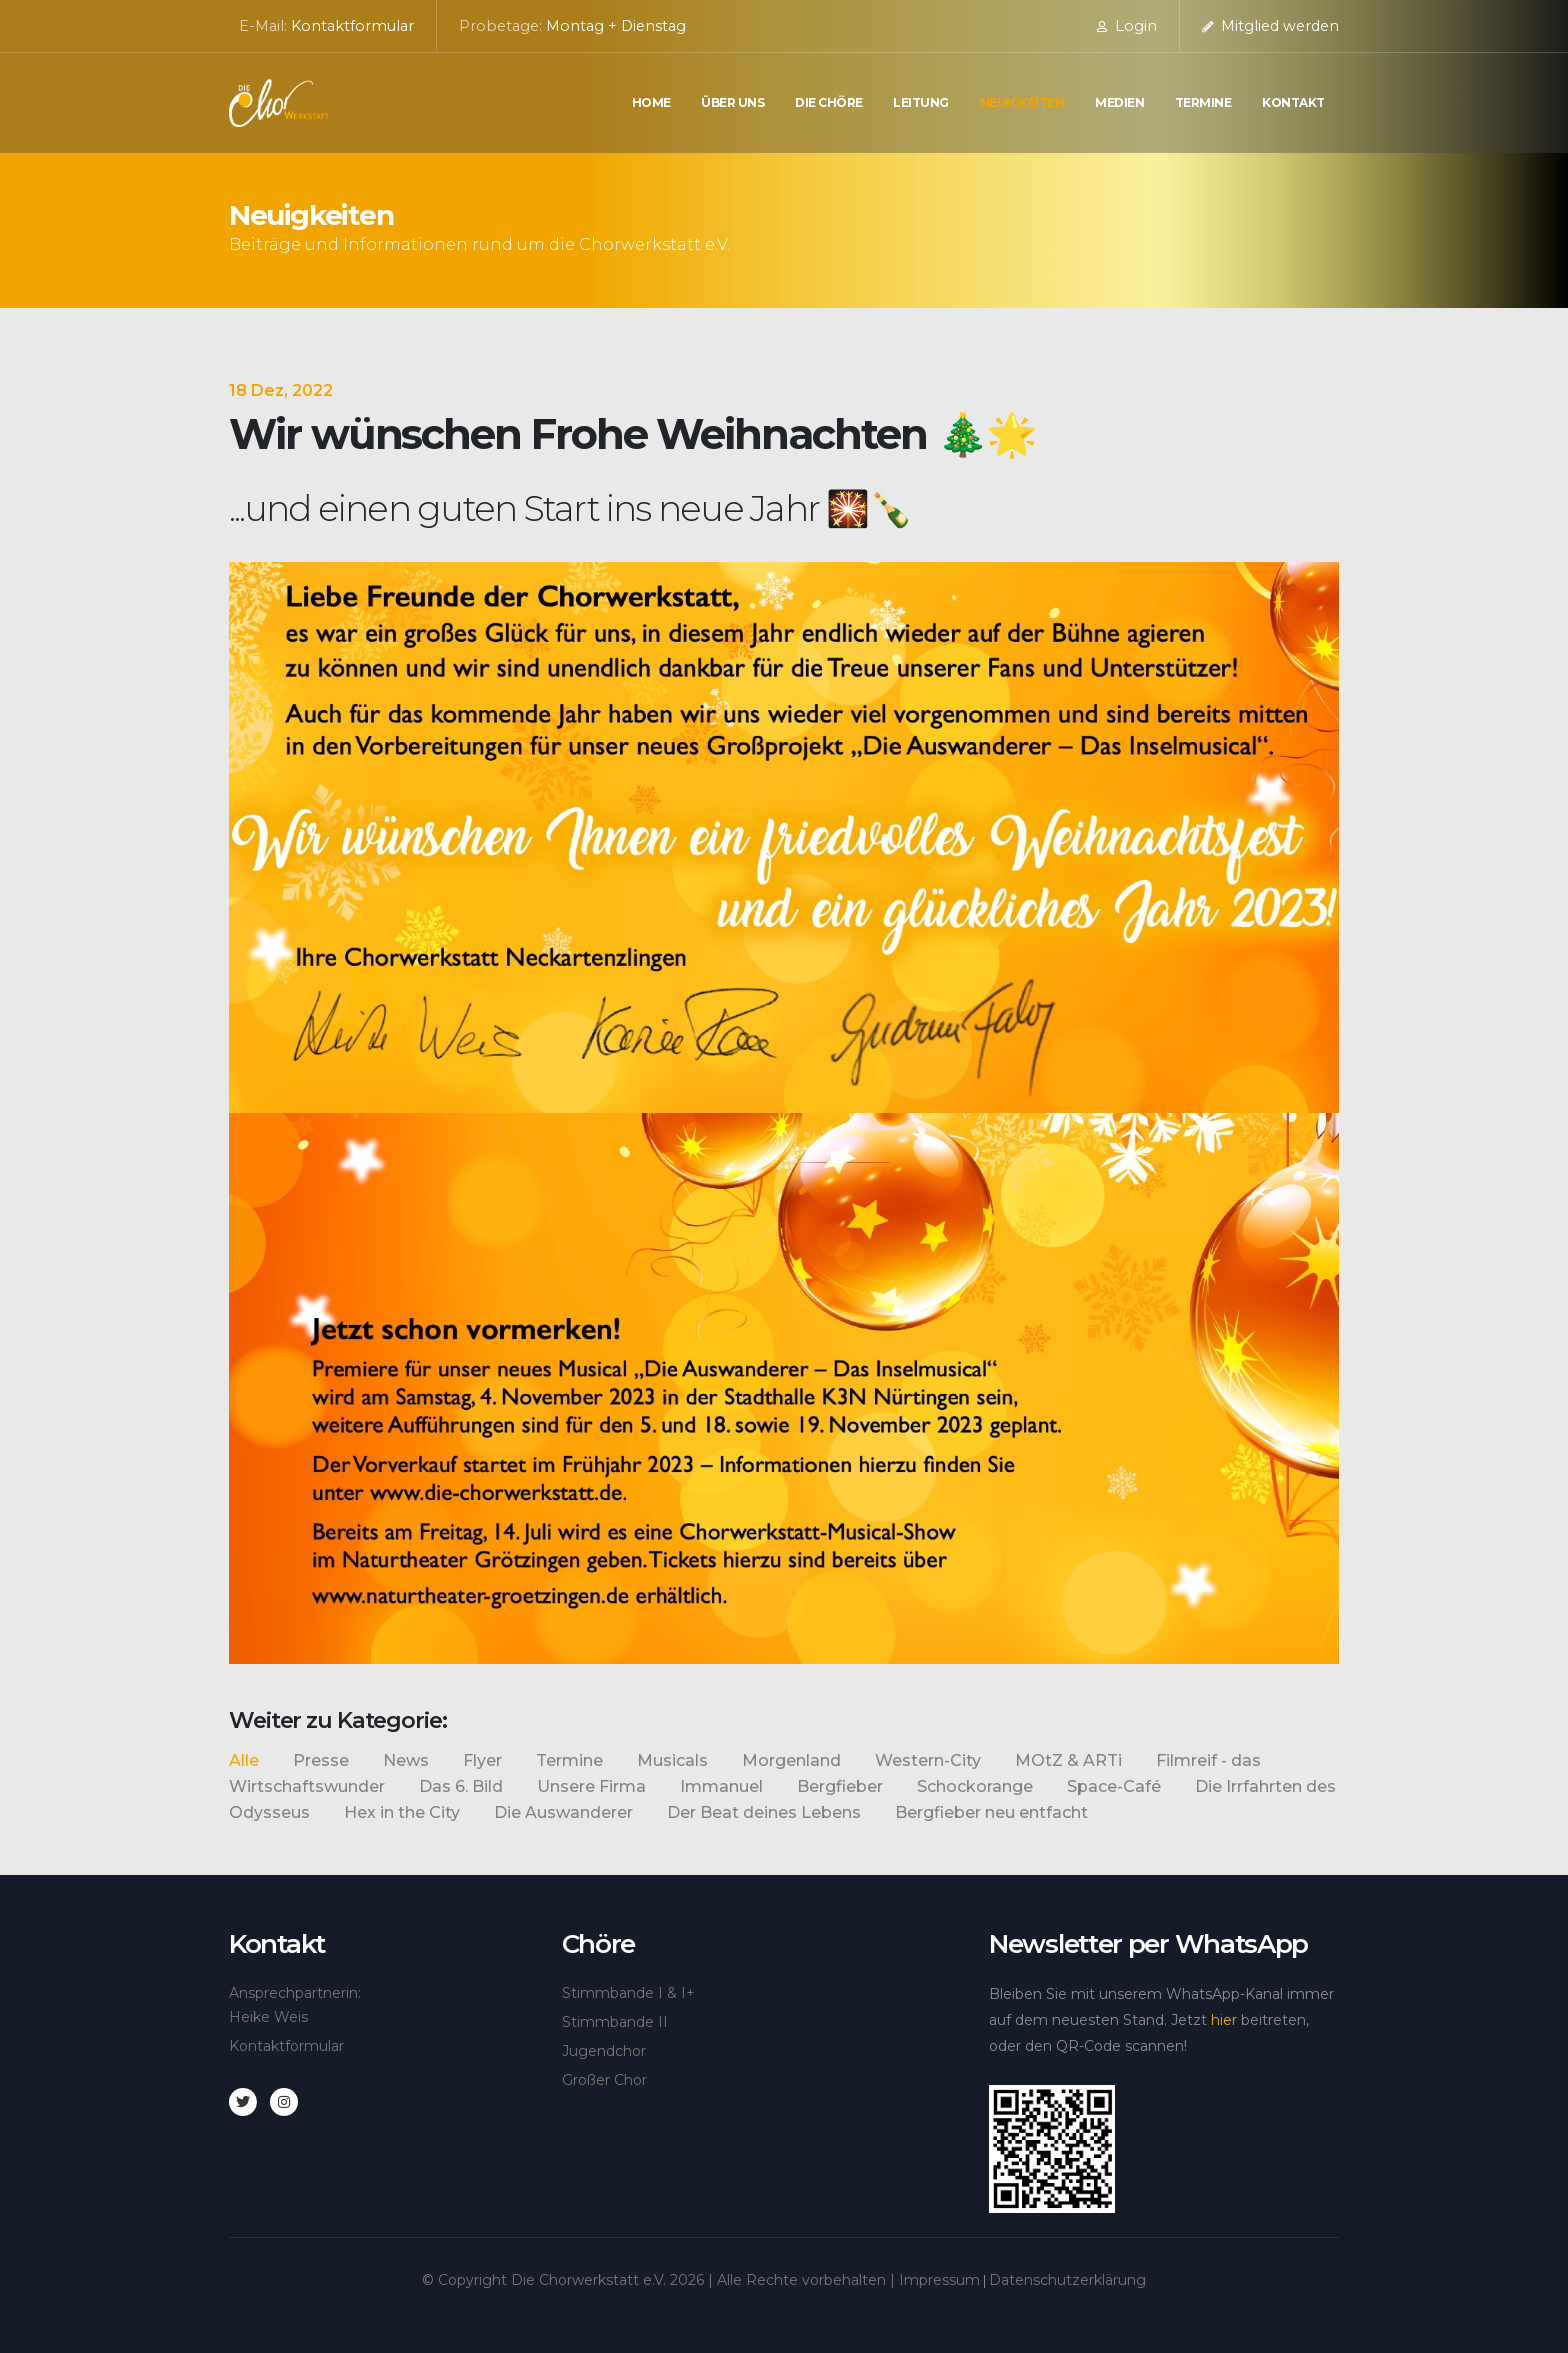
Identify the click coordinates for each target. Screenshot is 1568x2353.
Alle (244, 1760)
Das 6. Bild (461, 1786)
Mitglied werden (1270, 26)
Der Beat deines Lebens (764, 1812)
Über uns (732, 102)
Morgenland (791, 1760)
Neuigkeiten (1022, 102)
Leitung (921, 102)
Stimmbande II (615, 2022)
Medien (1119, 102)
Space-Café (1114, 1786)
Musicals (672, 1760)
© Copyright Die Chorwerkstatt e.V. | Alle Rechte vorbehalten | (660, 2280)
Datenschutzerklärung (1067, 2280)
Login (1127, 26)
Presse (321, 1760)
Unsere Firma (591, 1786)
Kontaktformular (352, 26)
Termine (1203, 102)
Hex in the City (402, 1812)
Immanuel (721, 1786)
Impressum (939, 2280)
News (406, 1760)
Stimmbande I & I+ (628, 1993)
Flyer (482, 1760)
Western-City (928, 1760)
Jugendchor (604, 2051)
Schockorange (975, 1786)
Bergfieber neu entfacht (991, 1812)
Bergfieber (840, 1786)
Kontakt (1293, 102)
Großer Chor (604, 2080)
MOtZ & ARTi (1068, 1760)
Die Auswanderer (563, 1812)
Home (651, 102)
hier (1224, 2020)
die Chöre (829, 102)
